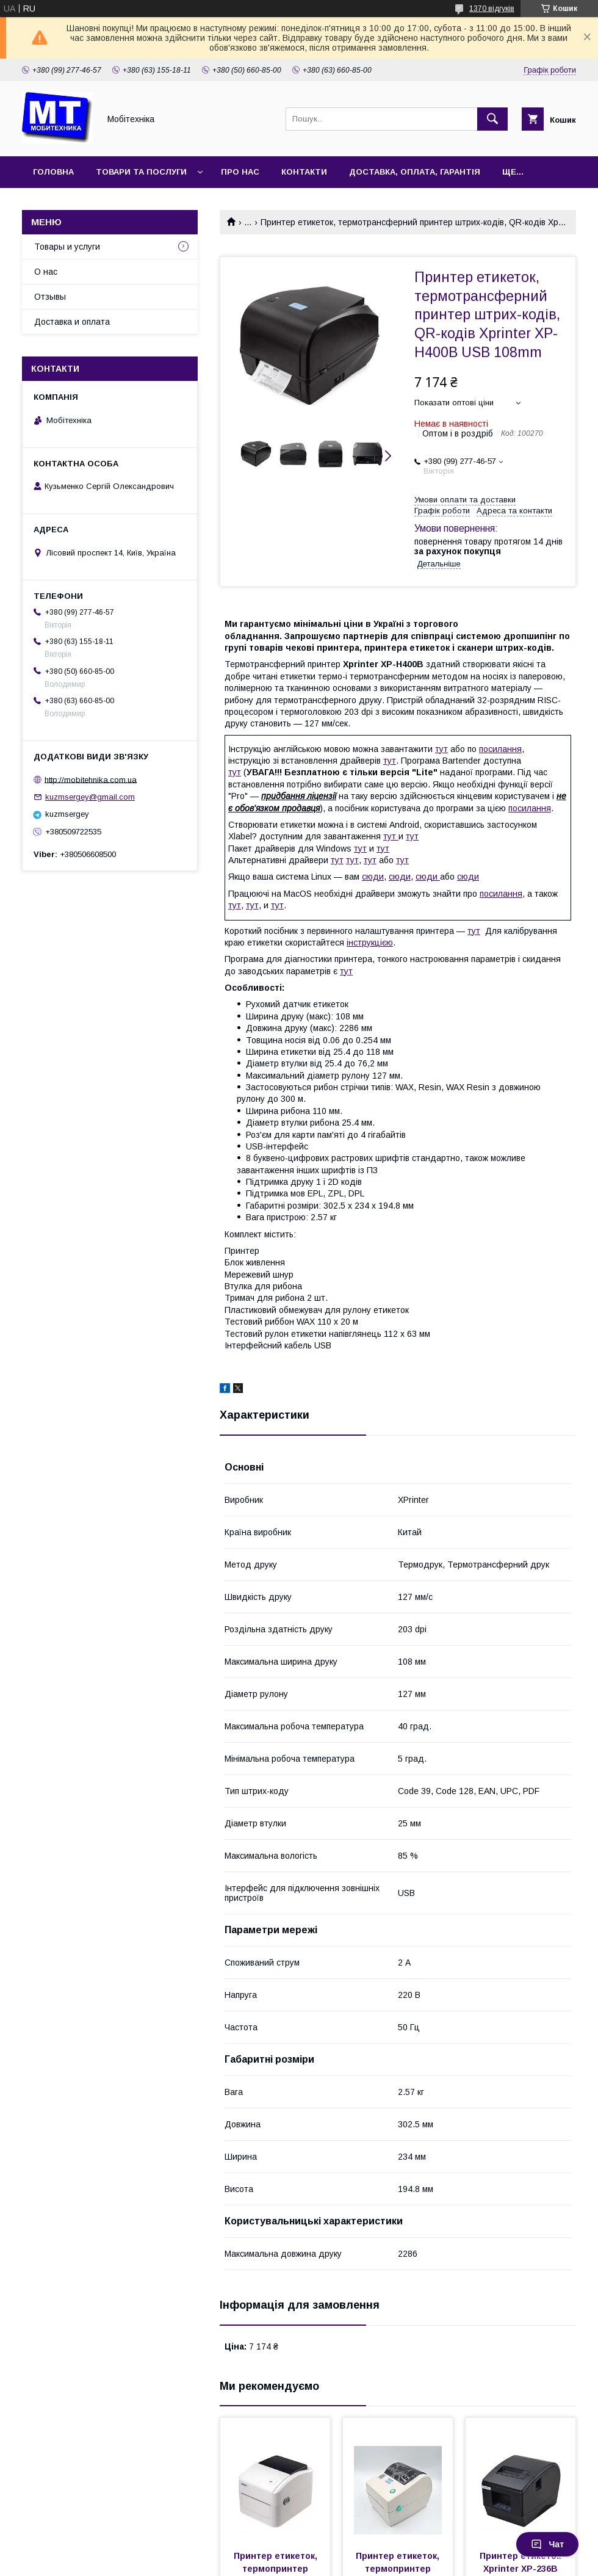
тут (441, 749)
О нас (45, 272)
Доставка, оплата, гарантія (414, 171)
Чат (547, 2544)
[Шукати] (492, 119)
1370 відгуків (491, 8)
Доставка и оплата (72, 322)
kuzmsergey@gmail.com (90, 796)
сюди (373, 876)
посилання (500, 749)
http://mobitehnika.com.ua (91, 779)
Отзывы (50, 297)
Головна (53, 171)
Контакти (304, 171)
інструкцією (370, 942)
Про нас (240, 171)
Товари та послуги (141, 171)
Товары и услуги (67, 246)
